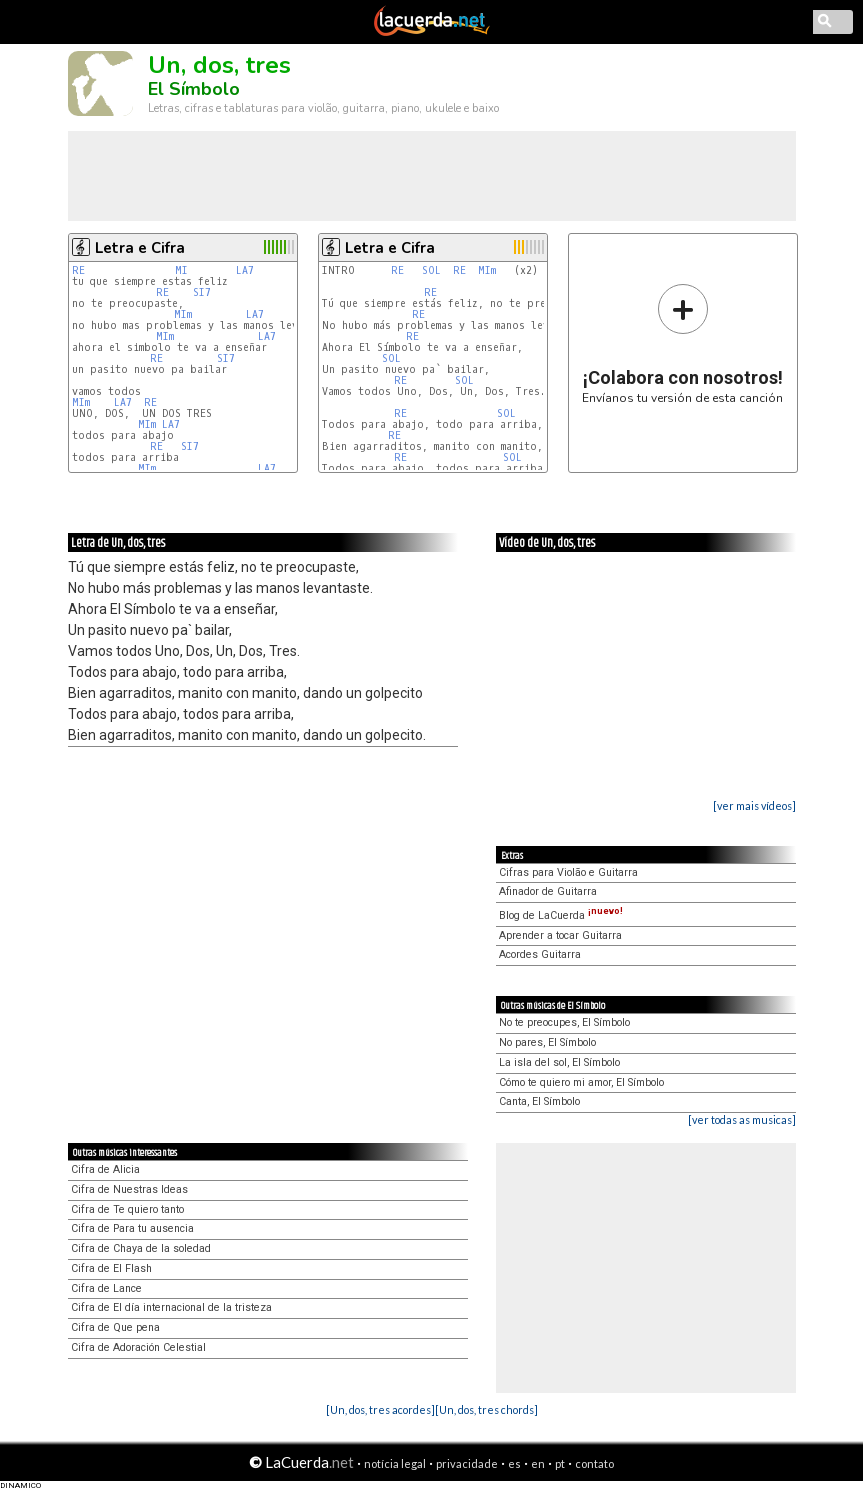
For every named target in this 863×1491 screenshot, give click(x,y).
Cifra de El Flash (111, 1268)
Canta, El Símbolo (539, 1101)
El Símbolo (194, 89)
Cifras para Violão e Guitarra (568, 872)
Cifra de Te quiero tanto (127, 1209)
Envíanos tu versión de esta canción (682, 343)
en (538, 1463)
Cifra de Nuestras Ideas (129, 1189)
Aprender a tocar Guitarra (560, 935)
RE (78, 270)
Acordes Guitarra (540, 954)
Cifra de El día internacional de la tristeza (171, 1307)
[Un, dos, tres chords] (486, 1409)
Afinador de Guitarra (548, 891)
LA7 (245, 270)
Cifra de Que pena (115, 1327)
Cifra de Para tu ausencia (132, 1228)
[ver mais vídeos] (754, 805)
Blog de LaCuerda (561, 915)
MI (184, 270)
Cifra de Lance (106, 1288)
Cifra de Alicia (105, 1169)
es (514, 1463)
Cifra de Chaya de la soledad (141, 1248)
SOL (431, 270)
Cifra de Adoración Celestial (138, 1347)
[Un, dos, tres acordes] (380, 1409)
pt (560, 1463)
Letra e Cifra (140, 248)
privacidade (467, 1463)
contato (594, 1463)
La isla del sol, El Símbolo (559, 1062)
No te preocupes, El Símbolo (564, 1022)
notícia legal (395, 1463)
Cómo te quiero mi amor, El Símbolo (581, 1082)
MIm (183, 314)
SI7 (202, 292)
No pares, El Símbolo (547, 1042)
